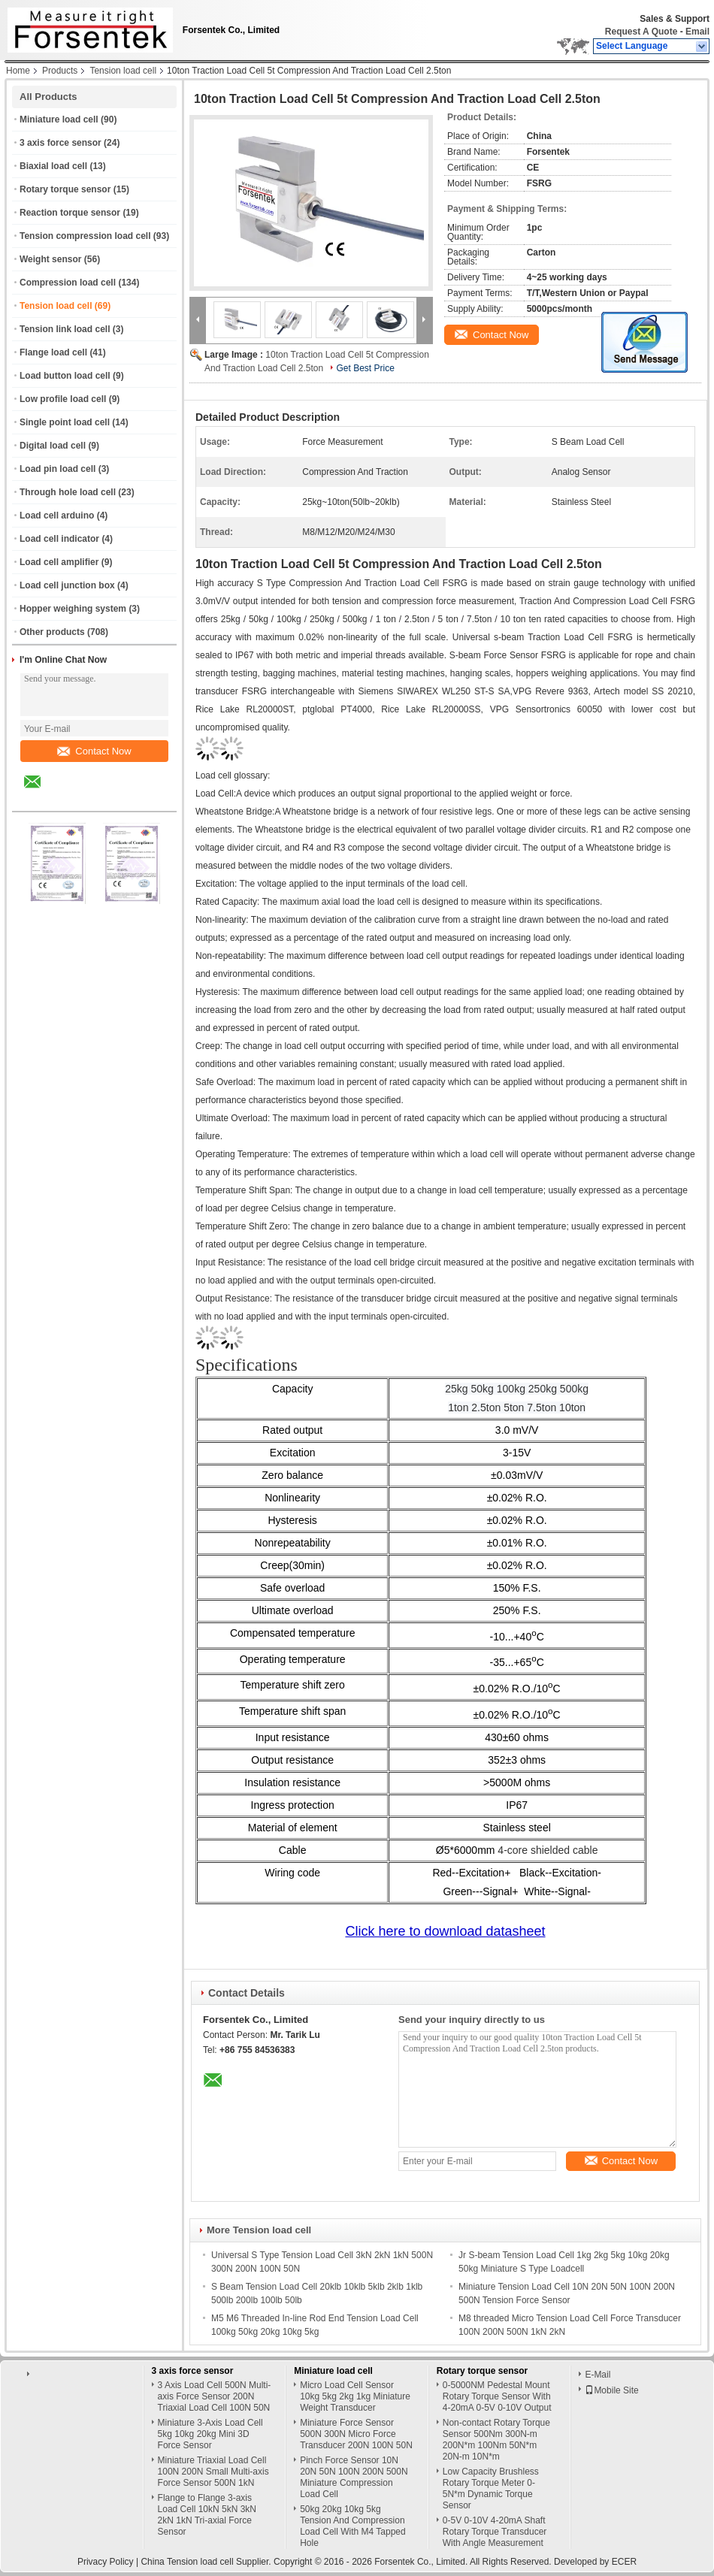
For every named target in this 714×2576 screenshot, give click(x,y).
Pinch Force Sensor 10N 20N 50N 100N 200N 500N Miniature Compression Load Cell (353, 2477)
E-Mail (597, 2374)
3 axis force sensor (60, 143)
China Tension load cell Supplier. (207, 2561)
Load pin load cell (57, 469)
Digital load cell (53, 445)
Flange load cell (53, 352)
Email (697, 31)
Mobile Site (611, 2390)
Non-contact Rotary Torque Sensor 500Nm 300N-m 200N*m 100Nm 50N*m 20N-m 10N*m (496, 2439)
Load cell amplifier (59, 562)
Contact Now (94, 751)
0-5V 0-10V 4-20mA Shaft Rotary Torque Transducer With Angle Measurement (495, 2531)
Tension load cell (122, 70)
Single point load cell (65, 422)
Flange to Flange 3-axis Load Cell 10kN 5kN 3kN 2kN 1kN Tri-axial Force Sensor (207, 2515)
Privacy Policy (105, 2561)
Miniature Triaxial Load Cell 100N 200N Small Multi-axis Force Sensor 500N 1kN (213, 2471)
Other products (52, 632)
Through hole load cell (68, 492)
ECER (624, 2561)
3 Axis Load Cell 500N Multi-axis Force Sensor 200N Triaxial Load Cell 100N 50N (214, 2396)
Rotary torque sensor (65, 189)
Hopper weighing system (73, 608)
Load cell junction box (67, 585)
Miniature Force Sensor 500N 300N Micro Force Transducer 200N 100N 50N (356, 2434)
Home (18, 70)
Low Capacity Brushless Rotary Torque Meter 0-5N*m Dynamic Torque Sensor (491, 2488)
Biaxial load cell (53, 166)
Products (59, 70)
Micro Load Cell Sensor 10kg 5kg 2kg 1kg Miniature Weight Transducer (355, 2396)
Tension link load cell (65, 329)
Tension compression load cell (85, 236)
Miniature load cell (59, 119)
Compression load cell (68, 282)
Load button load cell (65, 375)
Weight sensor (50, 259)
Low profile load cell (63, 399)
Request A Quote (641, 31)
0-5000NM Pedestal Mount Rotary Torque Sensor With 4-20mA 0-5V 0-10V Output (497, 2396)
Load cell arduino (57, 515)
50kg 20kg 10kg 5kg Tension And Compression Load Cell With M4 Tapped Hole (353, 2526)
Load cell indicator (59, 539)
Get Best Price (365, 368)
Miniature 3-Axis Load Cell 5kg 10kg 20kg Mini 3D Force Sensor (210, 2434)
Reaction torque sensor (70, 212)
